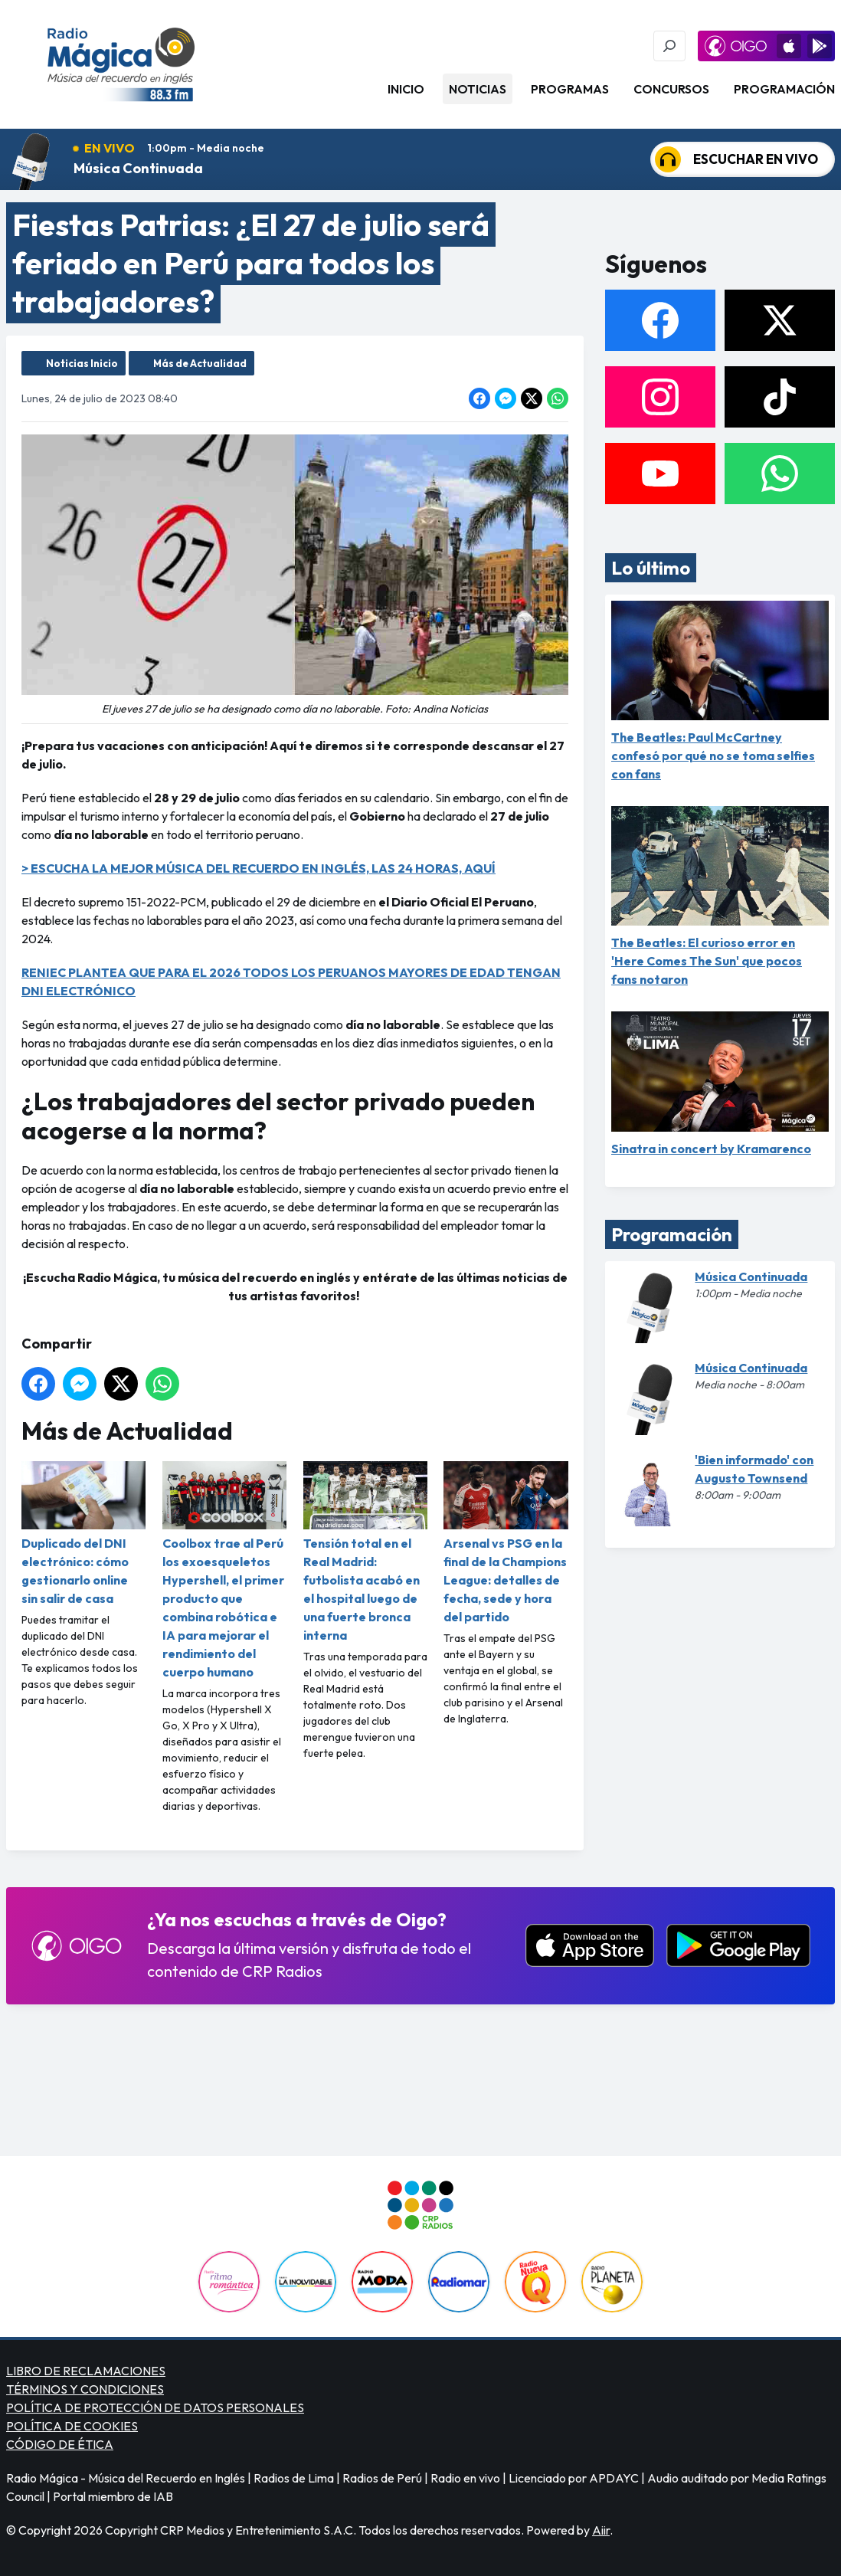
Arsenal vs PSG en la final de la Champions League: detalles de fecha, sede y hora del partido (505, 1542)
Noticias (477, 89)
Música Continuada (138, 168)
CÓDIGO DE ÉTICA (59, 2444)
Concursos (671, 89)
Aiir (601, 2530)
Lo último (650, 567)
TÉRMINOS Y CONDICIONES (85, 2389)
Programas (570, 89)
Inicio (406, 89)
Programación (784, 89)
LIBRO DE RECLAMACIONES (85, 2370)
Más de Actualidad (200, 363)
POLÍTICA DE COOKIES (72, 2425)
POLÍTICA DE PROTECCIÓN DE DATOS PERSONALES (155, 2407)
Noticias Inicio (82, 363)
